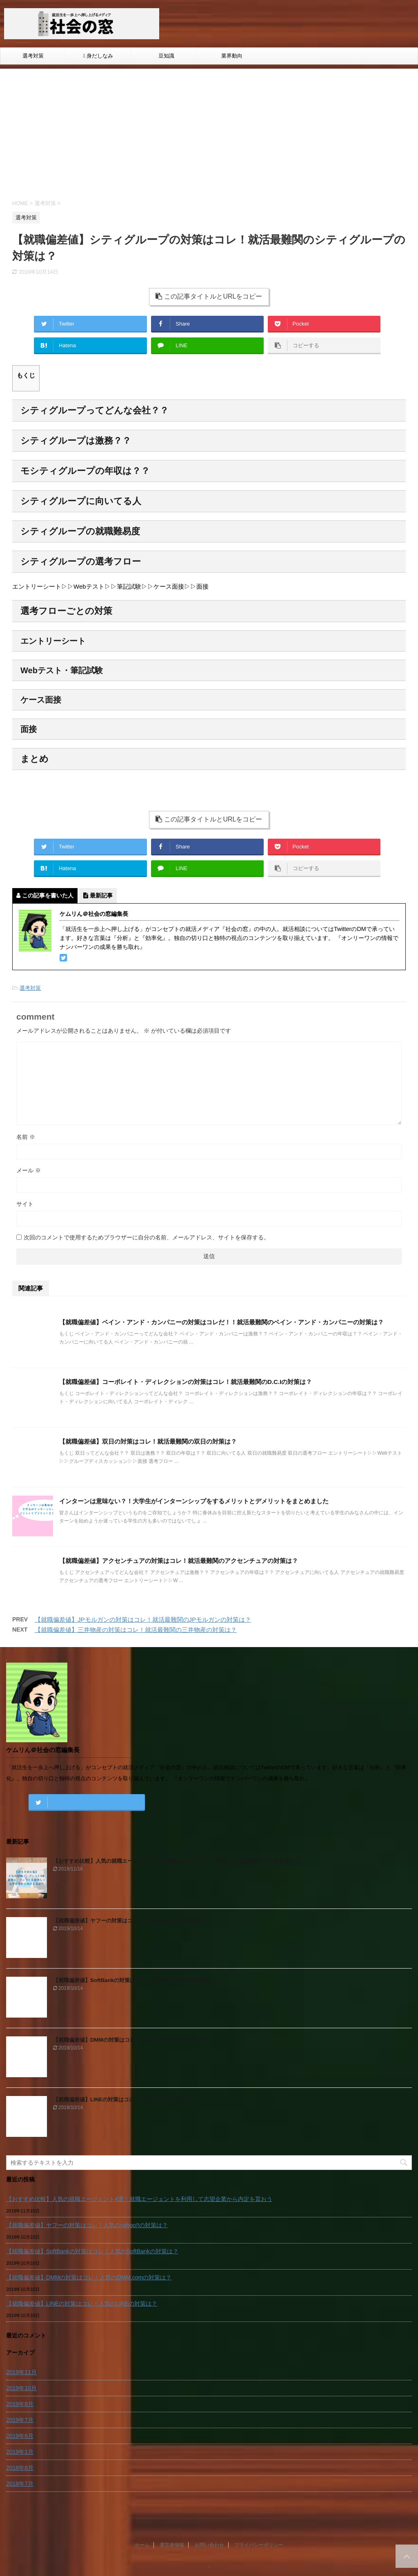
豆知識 (163, 56)
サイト (24, 1204)
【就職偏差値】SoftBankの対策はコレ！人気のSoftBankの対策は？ (135, 1980)
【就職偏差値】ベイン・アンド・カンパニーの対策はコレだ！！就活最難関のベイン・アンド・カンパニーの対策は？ (221, 1322)
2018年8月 (19, 2467)
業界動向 (229, 56)
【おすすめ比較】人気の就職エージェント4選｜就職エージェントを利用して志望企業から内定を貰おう (176, 1861)
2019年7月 (19, 2420)
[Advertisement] (209, 138)
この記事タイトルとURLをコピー (209, 296)
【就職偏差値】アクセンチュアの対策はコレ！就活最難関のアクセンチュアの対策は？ (178, 1560)
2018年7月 (19, 2483)
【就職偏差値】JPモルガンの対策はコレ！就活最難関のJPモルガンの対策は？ (143, 1619)
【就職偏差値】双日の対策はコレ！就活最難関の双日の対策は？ (148, 1441)
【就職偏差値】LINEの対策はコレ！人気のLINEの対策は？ (123, 2099)
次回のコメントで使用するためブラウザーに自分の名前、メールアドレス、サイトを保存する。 (146, 1237)
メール (28, 1170)
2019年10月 (21, 2388)
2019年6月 (19, 2436)
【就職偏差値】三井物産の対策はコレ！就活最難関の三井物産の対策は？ (136, 1629)
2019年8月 (19, 2404)
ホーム (142, 2555)
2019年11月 (21, 2372)
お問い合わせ (209, 2555)
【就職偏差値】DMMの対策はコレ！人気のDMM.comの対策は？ (130, 2040)
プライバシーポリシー (258, 2555)
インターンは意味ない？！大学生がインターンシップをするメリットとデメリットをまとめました (194, 1501)
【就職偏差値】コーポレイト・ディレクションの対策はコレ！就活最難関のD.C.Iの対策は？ (185, 1381)
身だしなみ (98, 56)
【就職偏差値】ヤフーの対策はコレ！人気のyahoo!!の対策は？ (129, 1920)
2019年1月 (19, 2452)
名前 (25, 1137)
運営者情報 (172, 2555)
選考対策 (33, 56)
